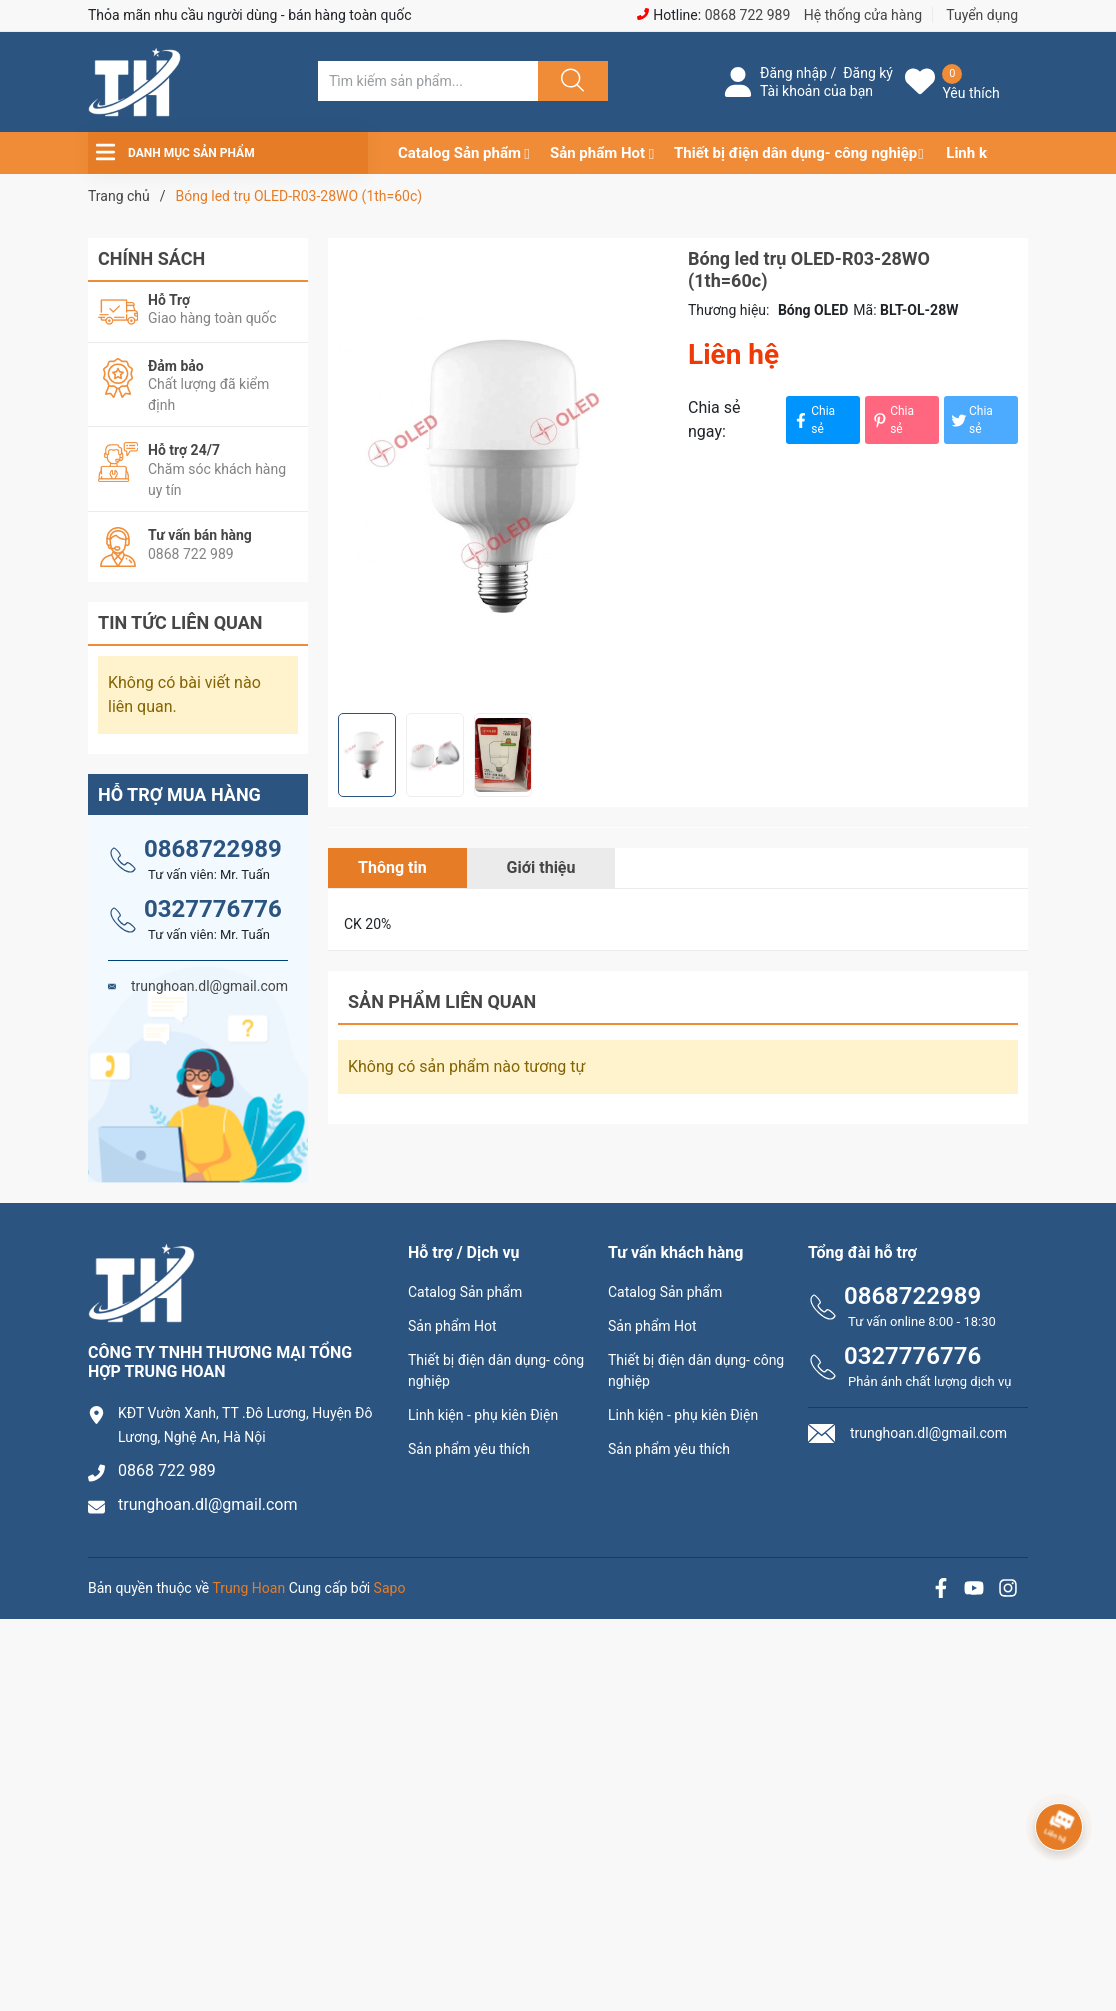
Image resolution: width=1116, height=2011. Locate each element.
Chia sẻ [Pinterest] (892, 420)
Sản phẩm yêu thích (469, 1449)
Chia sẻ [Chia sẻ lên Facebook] (813, 420)
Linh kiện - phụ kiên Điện (483, 1415)
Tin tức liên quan (180, 622)
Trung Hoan (249, 1588)
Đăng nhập (793, 73)
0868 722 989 (748, 15)
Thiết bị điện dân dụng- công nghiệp (795, 153)
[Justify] (570, 81)
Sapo (390, 1588)
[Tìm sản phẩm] (428, 81)
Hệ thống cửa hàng (863, 15)
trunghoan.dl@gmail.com (208, 1504)
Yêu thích (970, 93)
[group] (503, 475)
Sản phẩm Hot (597, 153)
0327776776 (213, 909)
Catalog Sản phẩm (459, 153)
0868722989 (213, 849)
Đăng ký (868, 73)
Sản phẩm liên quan (442, 1001)
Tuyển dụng (982, 15)
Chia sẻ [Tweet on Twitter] (971, 420)
